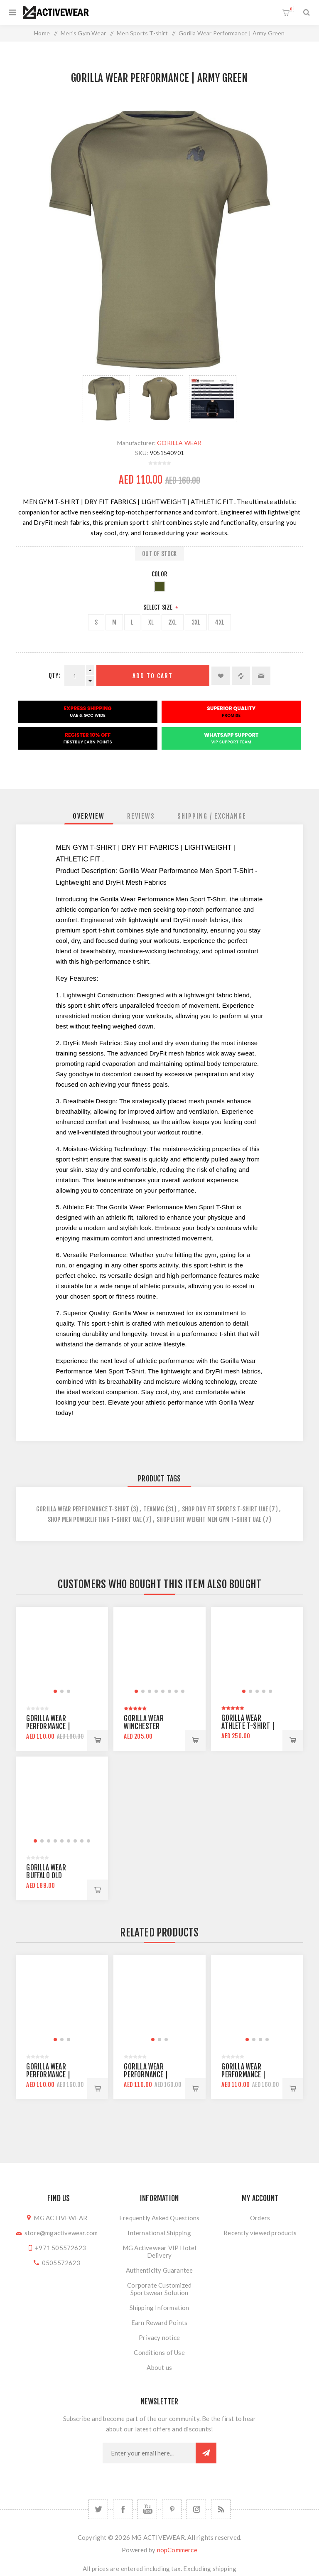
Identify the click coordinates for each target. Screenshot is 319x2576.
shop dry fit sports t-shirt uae (225, 1509)
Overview (89, 816)
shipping (225, 2568)
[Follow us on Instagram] (196, 2509)
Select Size (158, 607)
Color (159, 574)
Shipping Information (159, 2307)
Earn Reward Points (159, 2322)
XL (151, 622)
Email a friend (261, 676)
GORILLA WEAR (179, 442)
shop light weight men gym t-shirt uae (209, 1519)
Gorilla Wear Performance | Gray (243, 2074)
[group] (62, 1653)
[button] (55, 1691)
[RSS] (221, 2509)
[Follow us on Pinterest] (172, 2509)
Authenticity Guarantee (159, 2270)
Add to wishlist (220, 676)
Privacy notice (159, 2337)
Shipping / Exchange (211, 816)
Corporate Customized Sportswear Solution (159, 2288)
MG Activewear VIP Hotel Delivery (159, 2251)
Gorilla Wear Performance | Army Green (48, 2074)
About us (159, 2367)
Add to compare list (241, 676)
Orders (260, 2218)
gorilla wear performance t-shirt (82, 1509)
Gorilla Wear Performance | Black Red (48, 1726)
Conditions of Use (159, 2352)
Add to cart (153, 676)
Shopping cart (291, 9)
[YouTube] (147, 2509)
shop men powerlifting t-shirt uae (95, 1519)
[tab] (88, 816)
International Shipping (159, 2232)
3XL (196, 622)
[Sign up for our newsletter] (149, 2453)
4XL (219, 622)
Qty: (54, 675)
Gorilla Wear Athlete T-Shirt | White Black (247, 1726)
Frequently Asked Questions (159, 2218)
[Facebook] (123, 2509)
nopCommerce (177, 2550)
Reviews (141, 816)
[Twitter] (98, 2509)
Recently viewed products (260, 2232)
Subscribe (206, 2453)
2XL (172, 622)
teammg (153, 1509)
